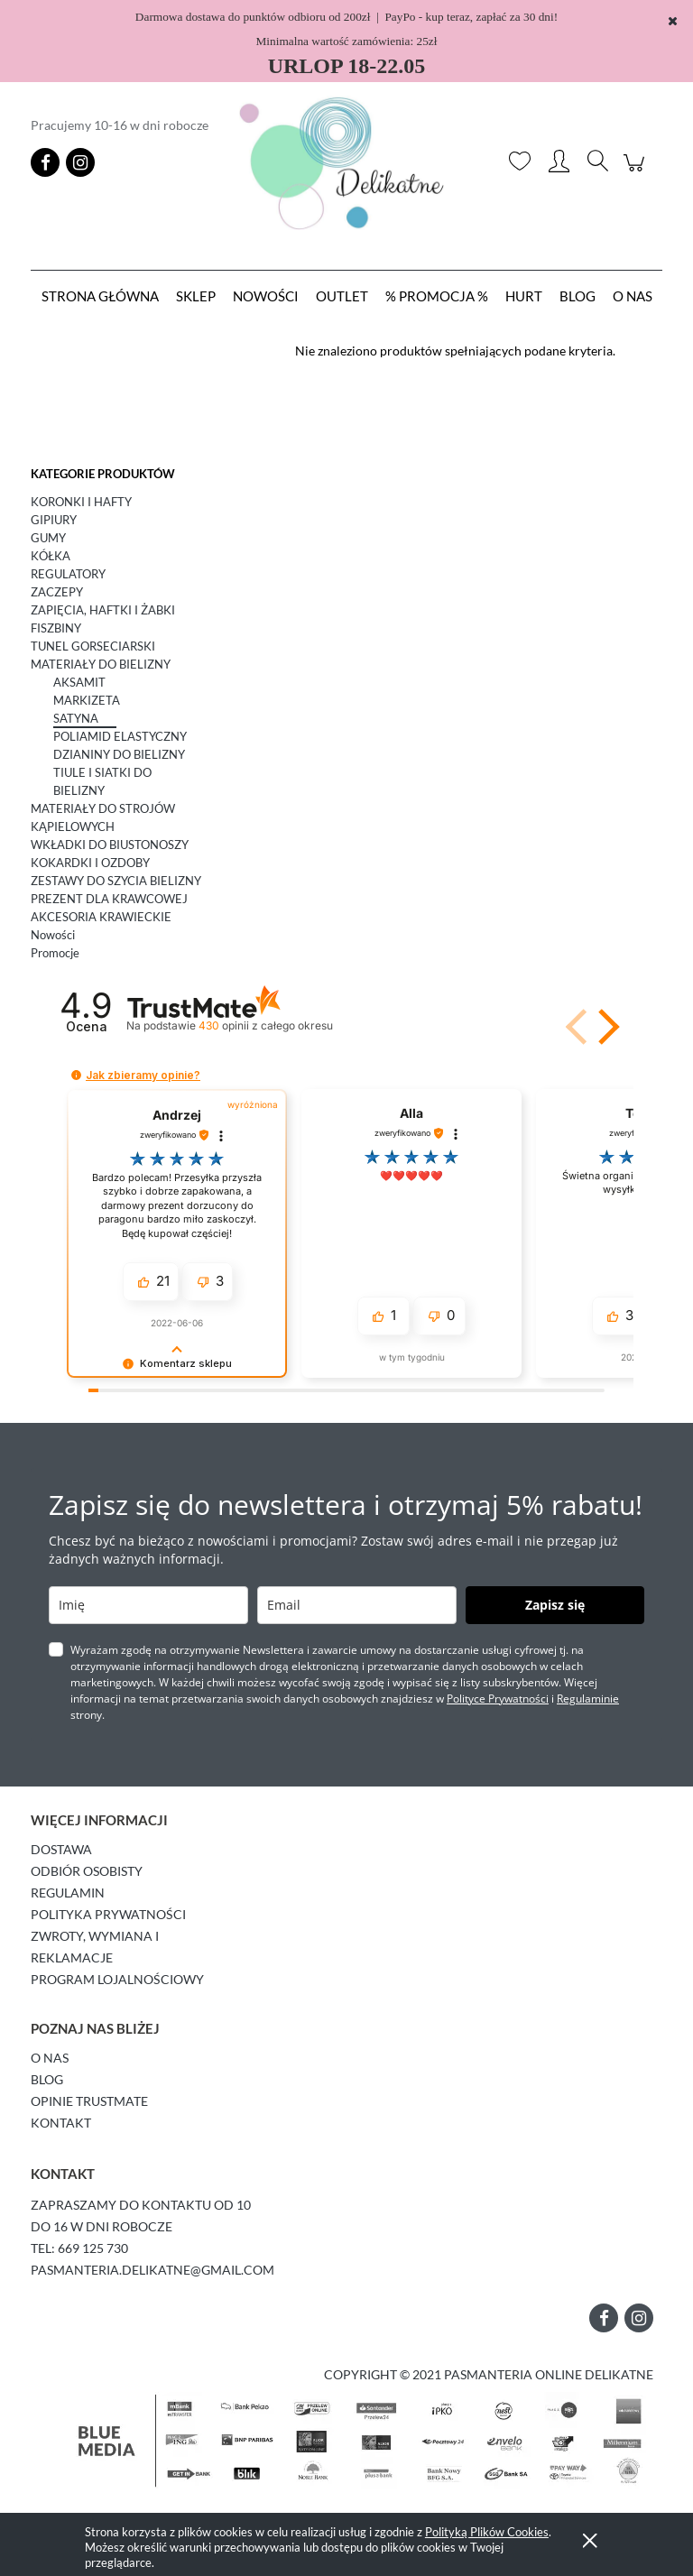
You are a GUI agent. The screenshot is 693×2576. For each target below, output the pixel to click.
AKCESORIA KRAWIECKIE (101, 916)
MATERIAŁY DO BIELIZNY (101, 664)
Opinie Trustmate (89, 2101)
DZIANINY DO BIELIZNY (119, 754)
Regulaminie (588, 1698)
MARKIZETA (86, 700)
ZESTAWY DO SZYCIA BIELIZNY (116, 880)
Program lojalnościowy (117, 1979)
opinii (266, 1025)
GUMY (48, 538)
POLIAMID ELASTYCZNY (120, 736)
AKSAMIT (79, 682)
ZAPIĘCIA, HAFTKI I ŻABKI (103, 610)
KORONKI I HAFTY (81, 501)
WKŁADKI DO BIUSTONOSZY (110, 844)
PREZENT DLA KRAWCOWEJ (109, 898)
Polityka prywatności (108, 1914)
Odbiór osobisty (87, 1871)
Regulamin (68, 1892)
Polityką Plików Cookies (487, 2532)
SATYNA (75, 718)
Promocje (55, 953)
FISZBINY (56, 628)
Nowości (53, 935)
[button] (605, 1027)
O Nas (50, 2057)
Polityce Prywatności (498, 1698)
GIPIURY (54, 519)
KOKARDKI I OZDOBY (90, 862)
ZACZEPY (57, 592)
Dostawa (61, 1849)
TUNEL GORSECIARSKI (93, 646)
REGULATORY (68, 574)
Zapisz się (555, 1604)
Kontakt (61, 2122)
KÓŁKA (50, 556)
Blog (47, 2079)
